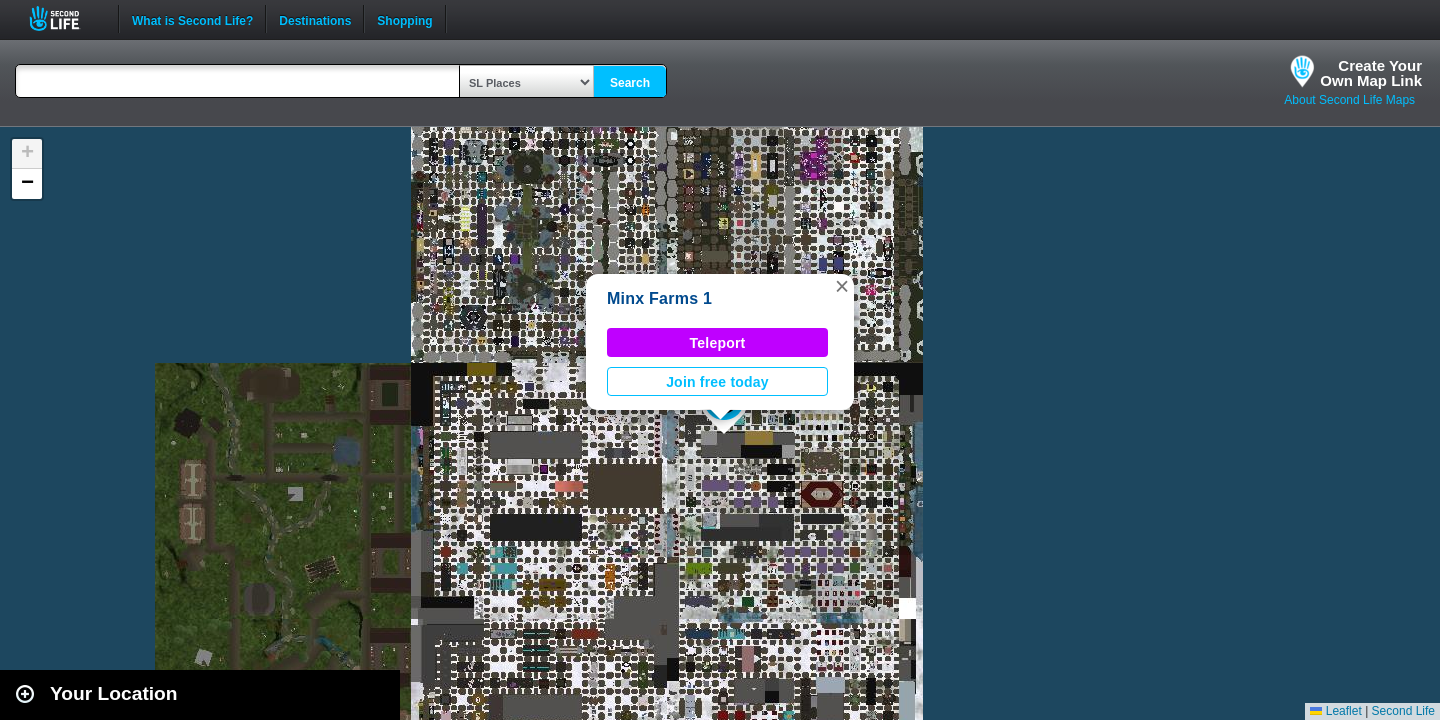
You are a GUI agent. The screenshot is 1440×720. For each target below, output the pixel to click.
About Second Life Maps (1349, 100)
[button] (842, 286)
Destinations (315, 19)
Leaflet (1335, 711)
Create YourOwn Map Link (1371, 73)
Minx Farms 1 (659, 298)
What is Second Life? (192, 19)
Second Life (65, 18)
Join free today (717, 382)
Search (630, 83)
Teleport (718, 343)
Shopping (404, 19)
